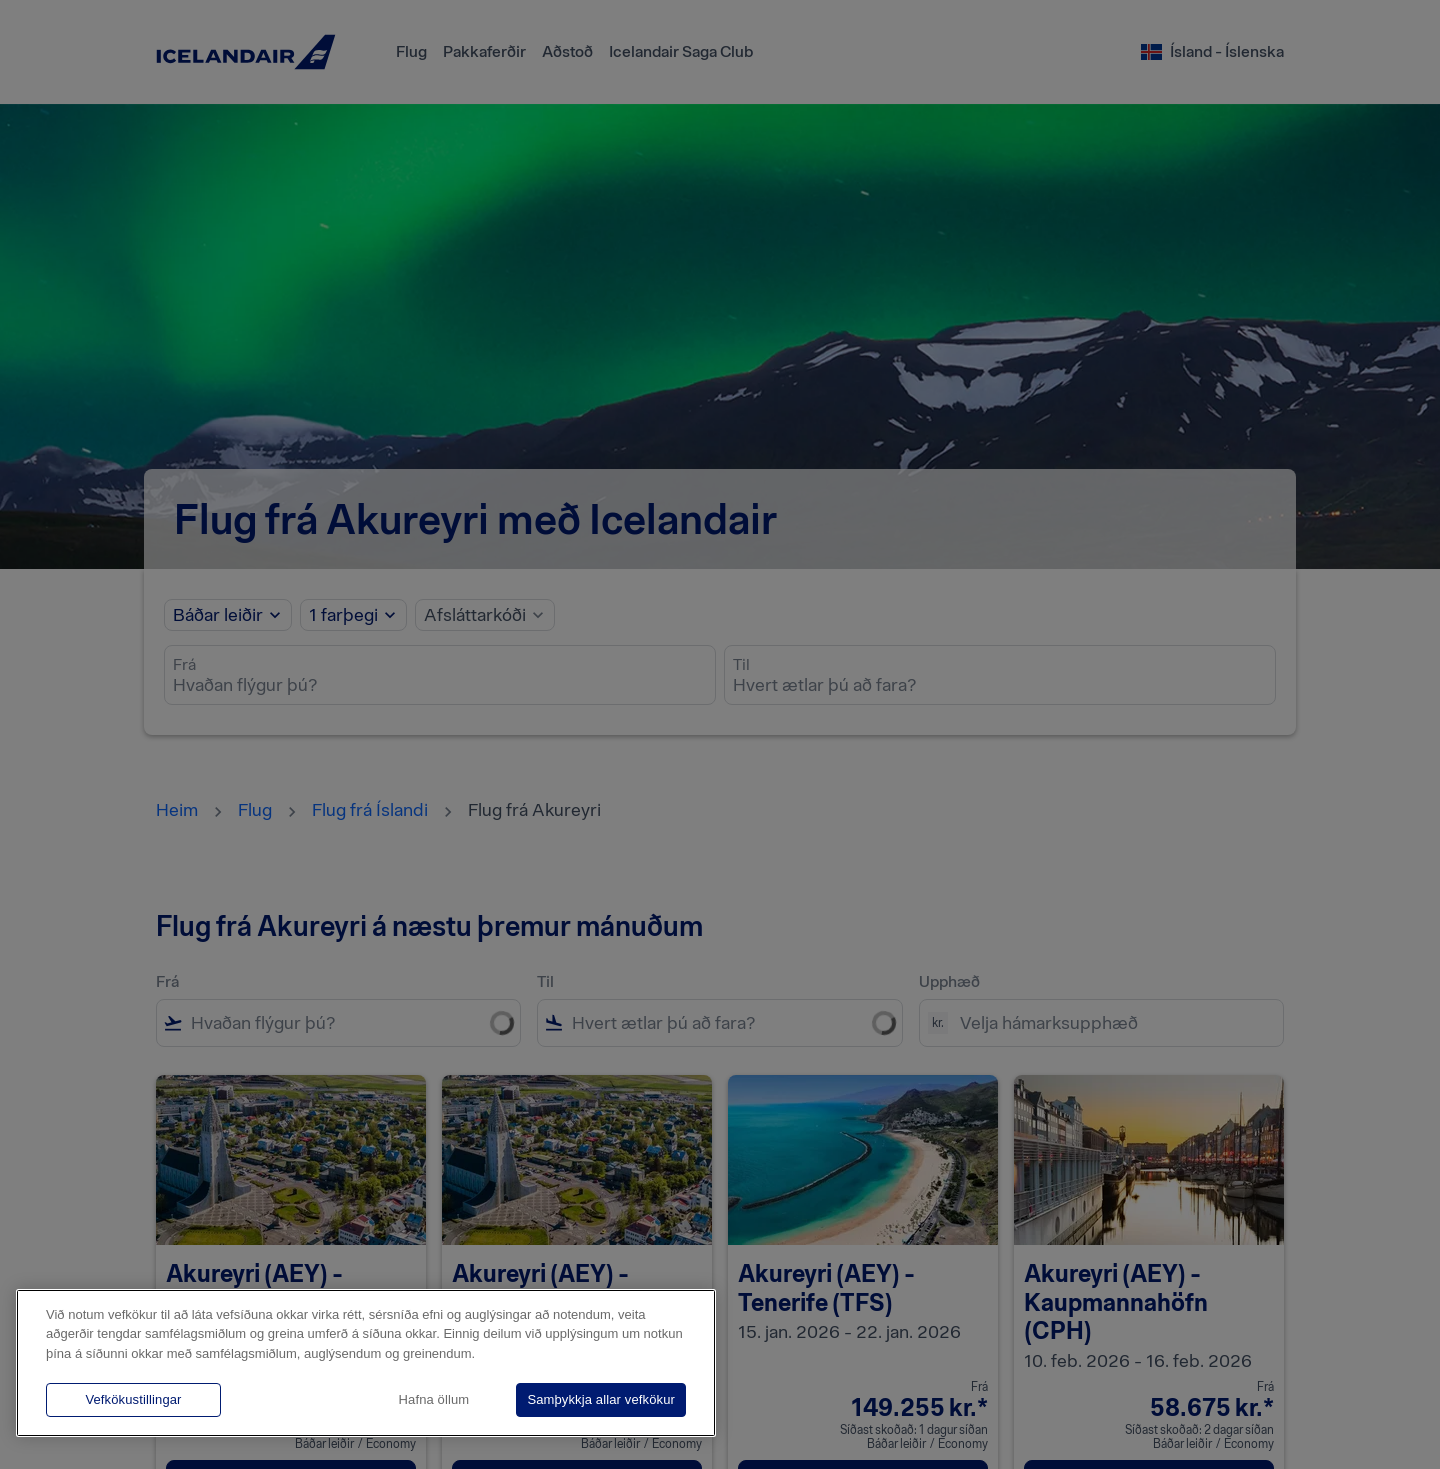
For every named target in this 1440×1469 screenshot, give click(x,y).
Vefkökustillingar (133, 1399)
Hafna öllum (434, 1399)
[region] (366, 1363)
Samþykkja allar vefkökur (601, 1399)
